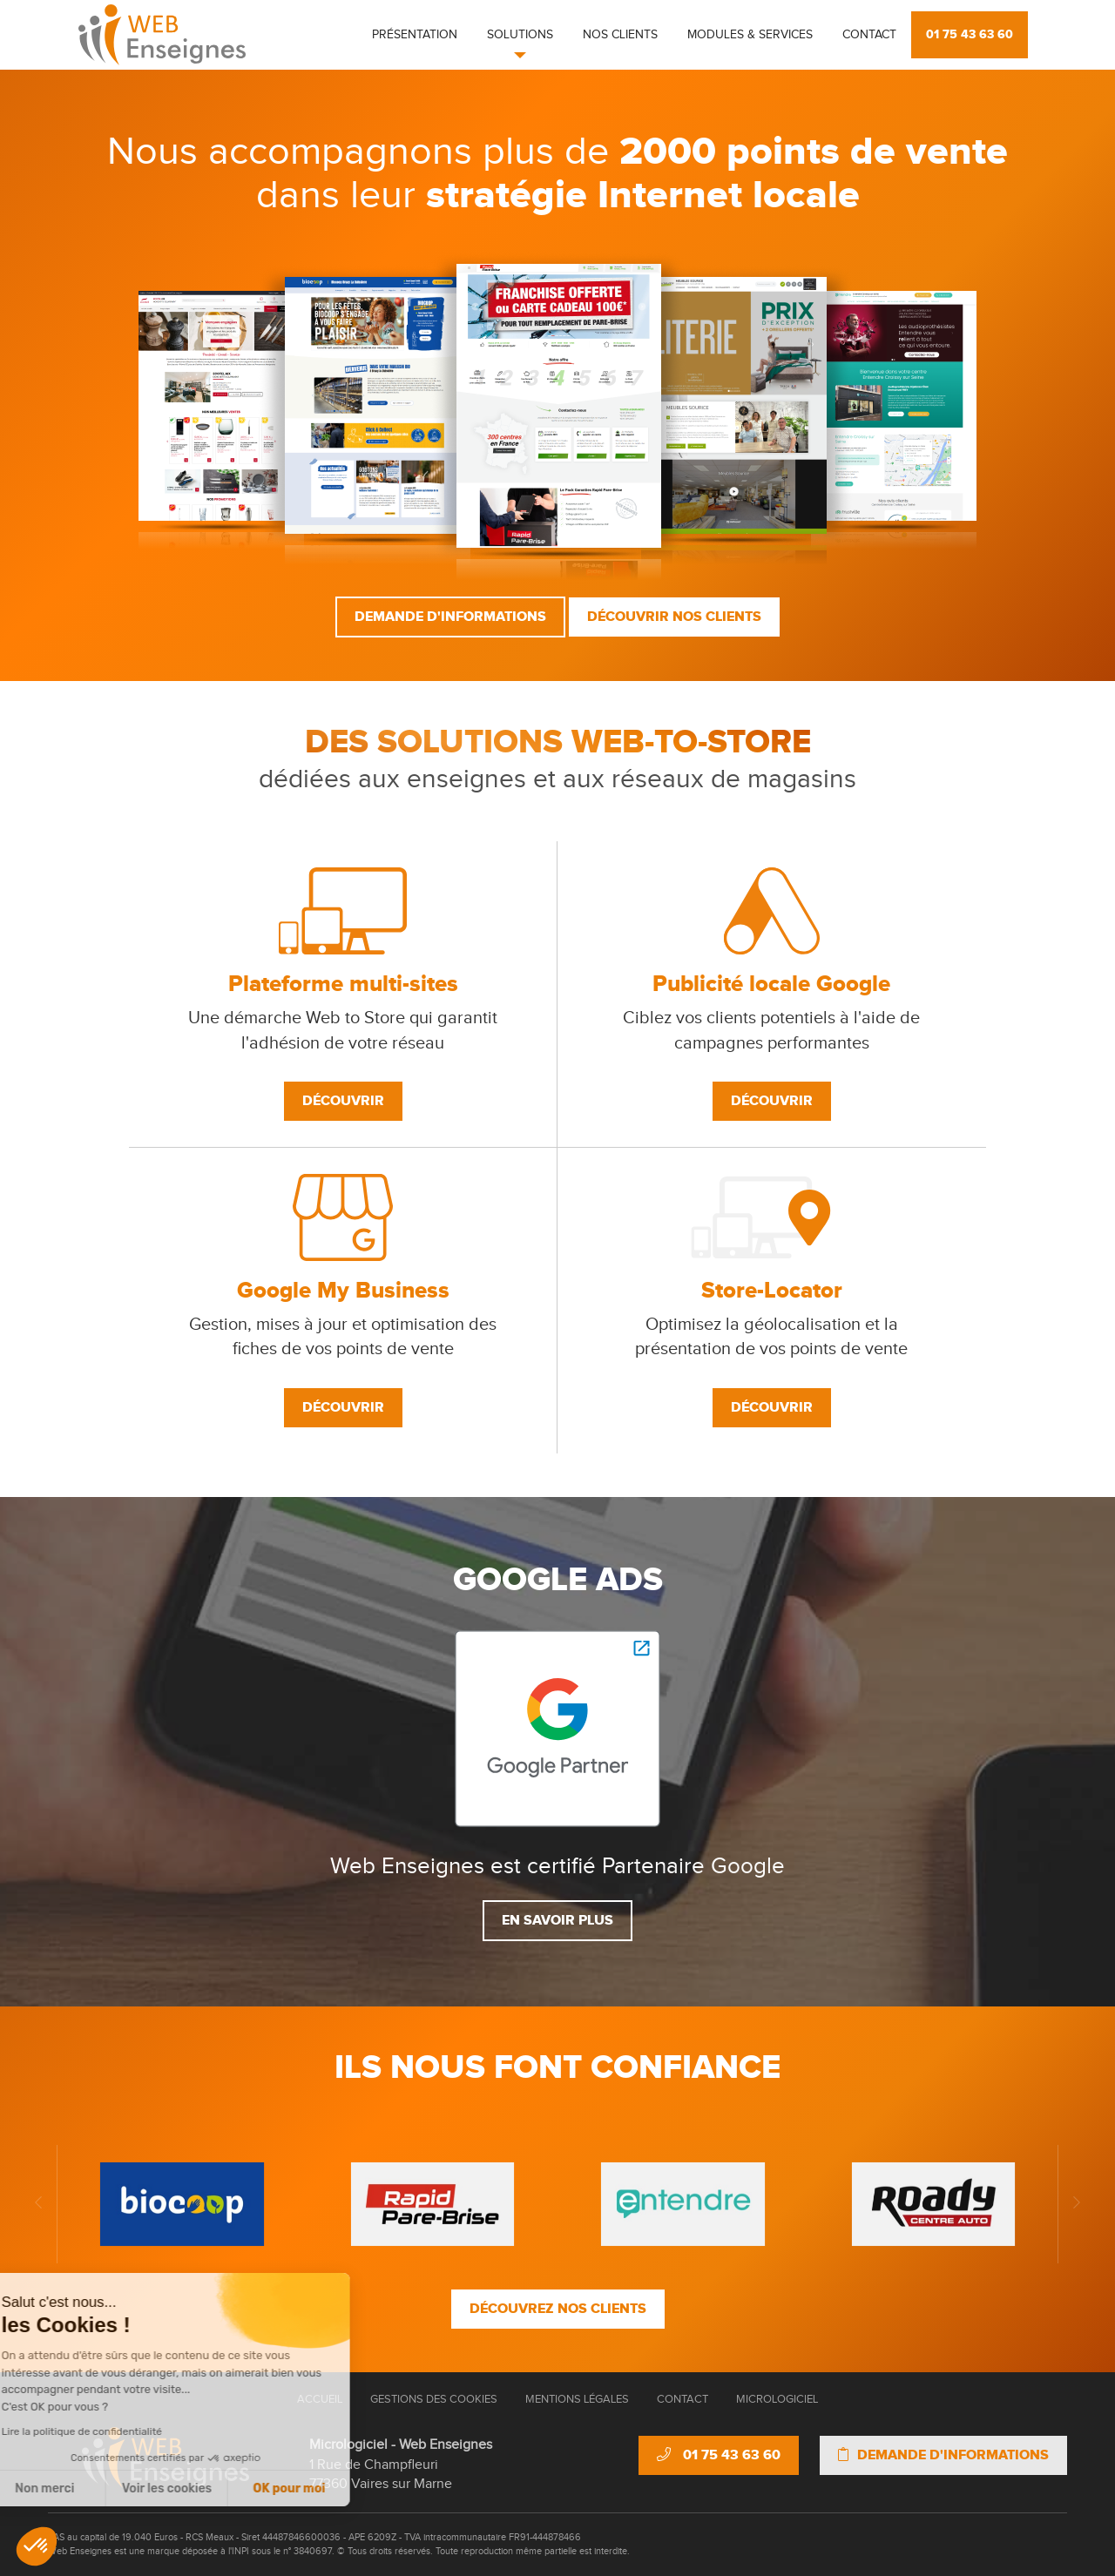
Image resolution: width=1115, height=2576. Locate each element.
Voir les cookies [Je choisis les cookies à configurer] (60, 2488)
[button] (36, 2546)
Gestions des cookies (433, 2399)
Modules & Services (750, 35)
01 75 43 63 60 (969, 34)
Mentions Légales (577, 2399)
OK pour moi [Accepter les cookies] (183, 2488)
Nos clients (620, 35)
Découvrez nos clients (558, 2308)
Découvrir (343, 1100)
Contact (869, 35)
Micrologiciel (777, 2399)
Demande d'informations (450, 616)
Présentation (414, 35)
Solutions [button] (520, 35)
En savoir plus (557, 1920)
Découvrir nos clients (674, 616)
